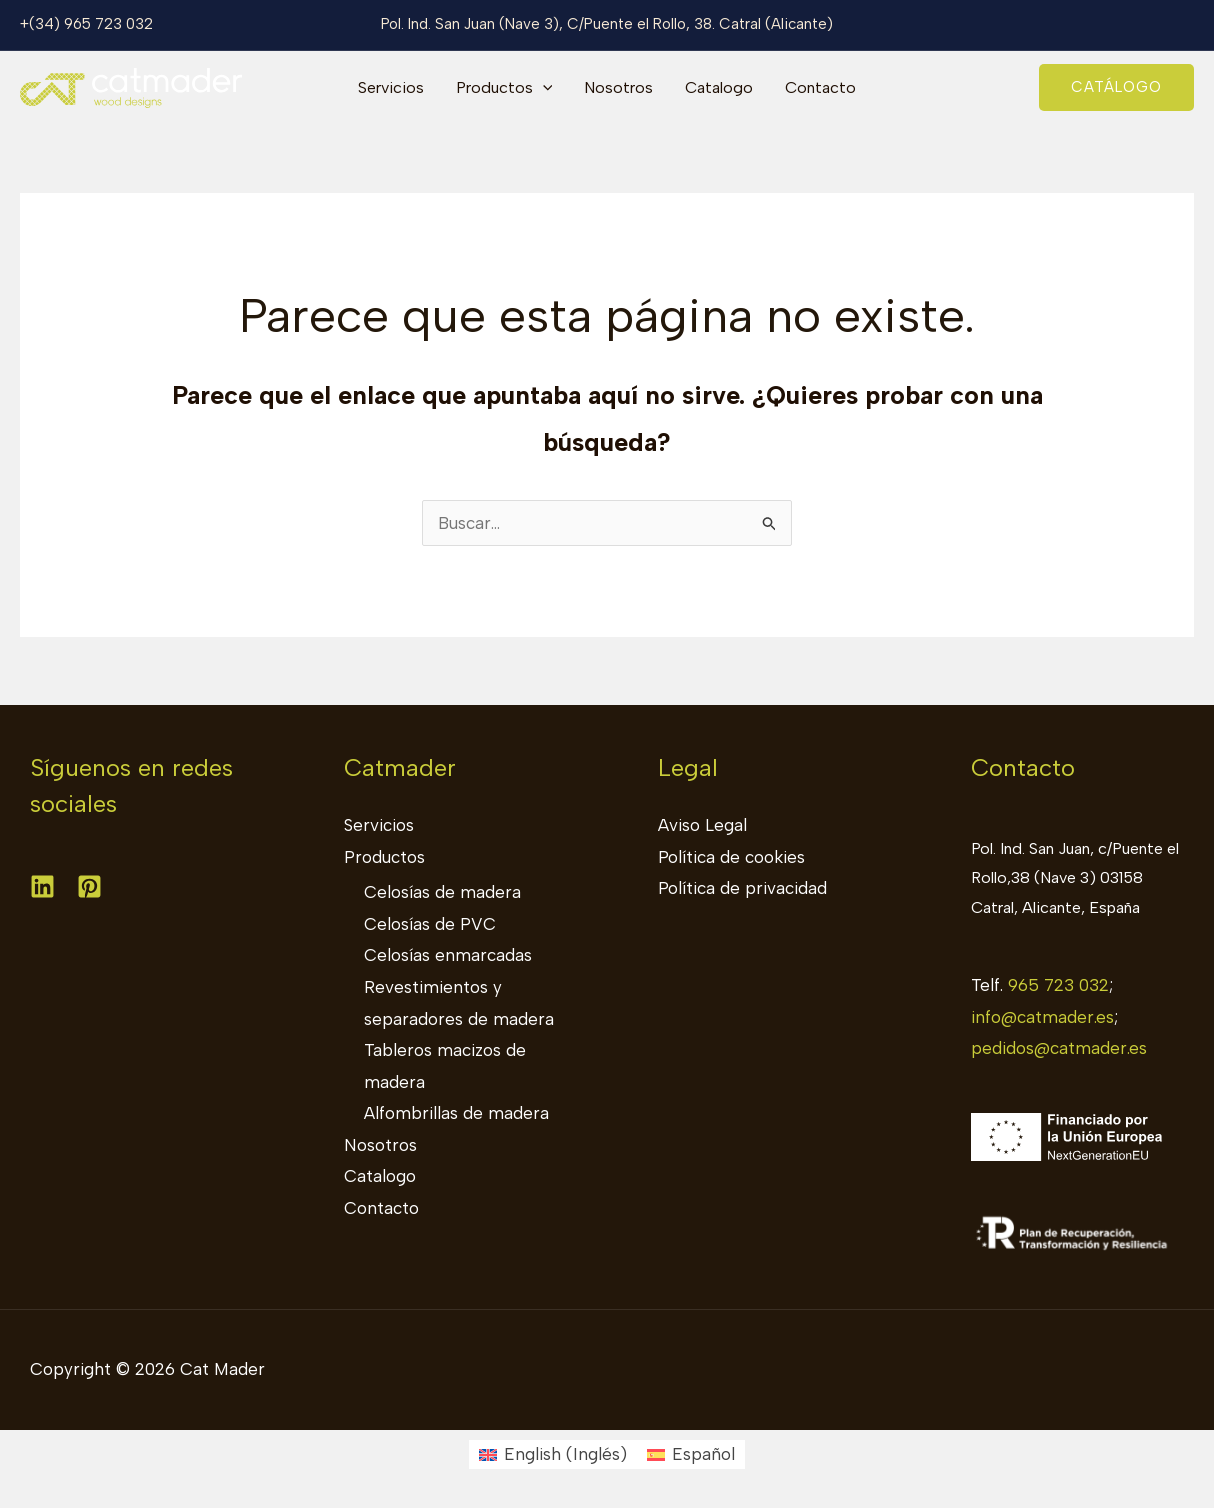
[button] (1116, 87)
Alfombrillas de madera (456, 1113)
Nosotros (618, 87)
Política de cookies (731, 857)
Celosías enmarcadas (448, 955)
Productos (504, 88)
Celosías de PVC (430, 924)
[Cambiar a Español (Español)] (691, 1454)
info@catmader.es (1042, 1017)
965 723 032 (1058, 985)
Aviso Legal (702, 825)
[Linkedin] (42, 886)
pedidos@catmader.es (1059, 1048)
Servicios (391, 87)
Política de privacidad (742, 888)
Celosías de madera (442, 892)
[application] (543, 88)
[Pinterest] (89, 886)
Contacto (820, 87)
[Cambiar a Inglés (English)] (553, 1454)
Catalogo (719, 87)
